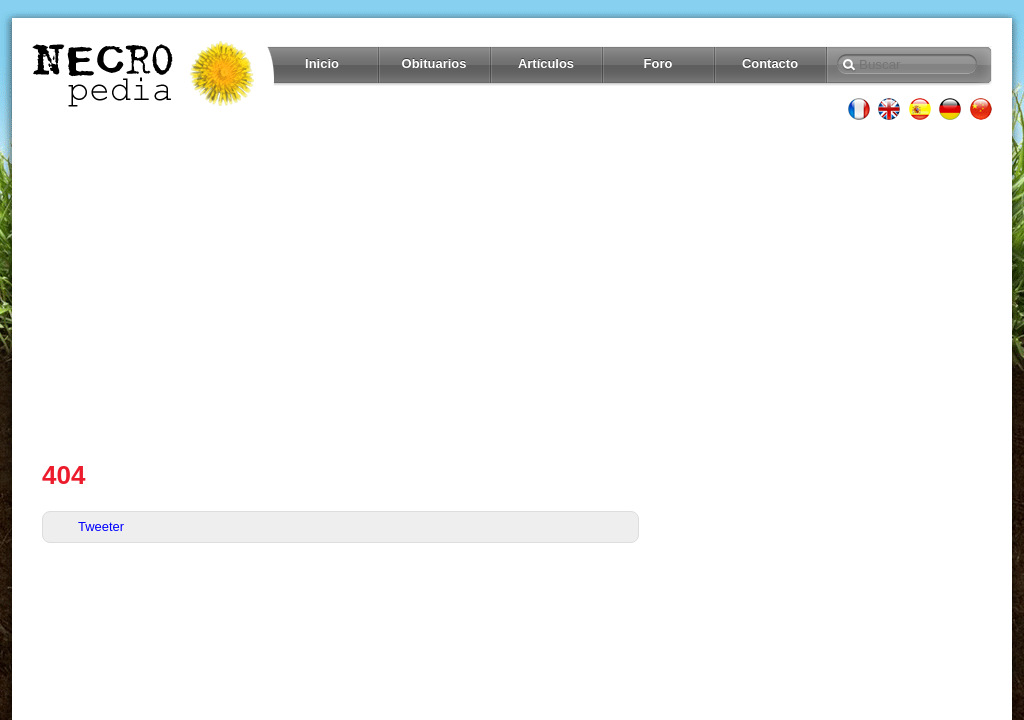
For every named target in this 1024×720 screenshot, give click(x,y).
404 (63, 475)
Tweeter (101, 526)
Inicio (322, 63)
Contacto (770, 63)
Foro (658, 63)
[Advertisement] (512, 290)
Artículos (546, 63)
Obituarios (434, 63)
